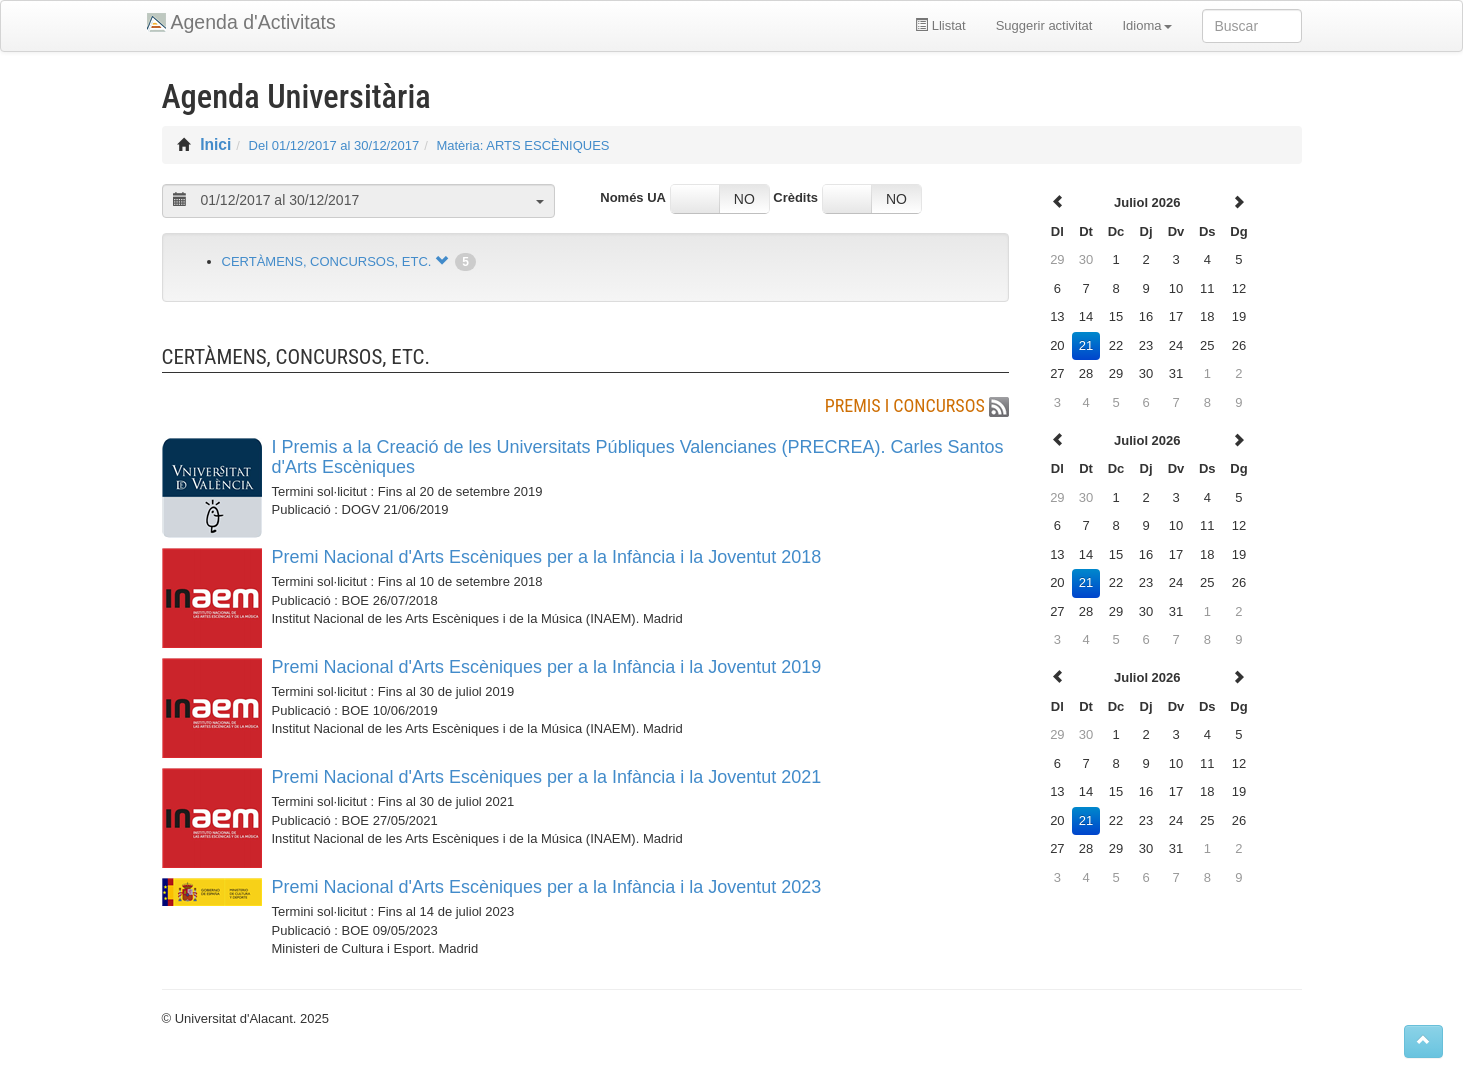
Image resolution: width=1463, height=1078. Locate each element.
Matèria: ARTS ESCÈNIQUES (522, 145)
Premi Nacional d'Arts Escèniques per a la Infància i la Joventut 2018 (547, 557)
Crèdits (795, 197)
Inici (215, 144)
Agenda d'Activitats (253, 22)
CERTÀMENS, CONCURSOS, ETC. (327, 261)
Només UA (633, 197)
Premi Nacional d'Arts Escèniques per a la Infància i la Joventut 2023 (547, 887)
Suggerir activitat (1044, 25)
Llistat (940, 25)
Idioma (1146, 25)
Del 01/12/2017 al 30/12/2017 (334, 145)
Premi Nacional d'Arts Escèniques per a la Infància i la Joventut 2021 (547, 777)
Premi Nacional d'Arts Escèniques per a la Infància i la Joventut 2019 (547, 667)
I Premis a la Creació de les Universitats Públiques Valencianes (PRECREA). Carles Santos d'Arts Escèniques (638, 457)
